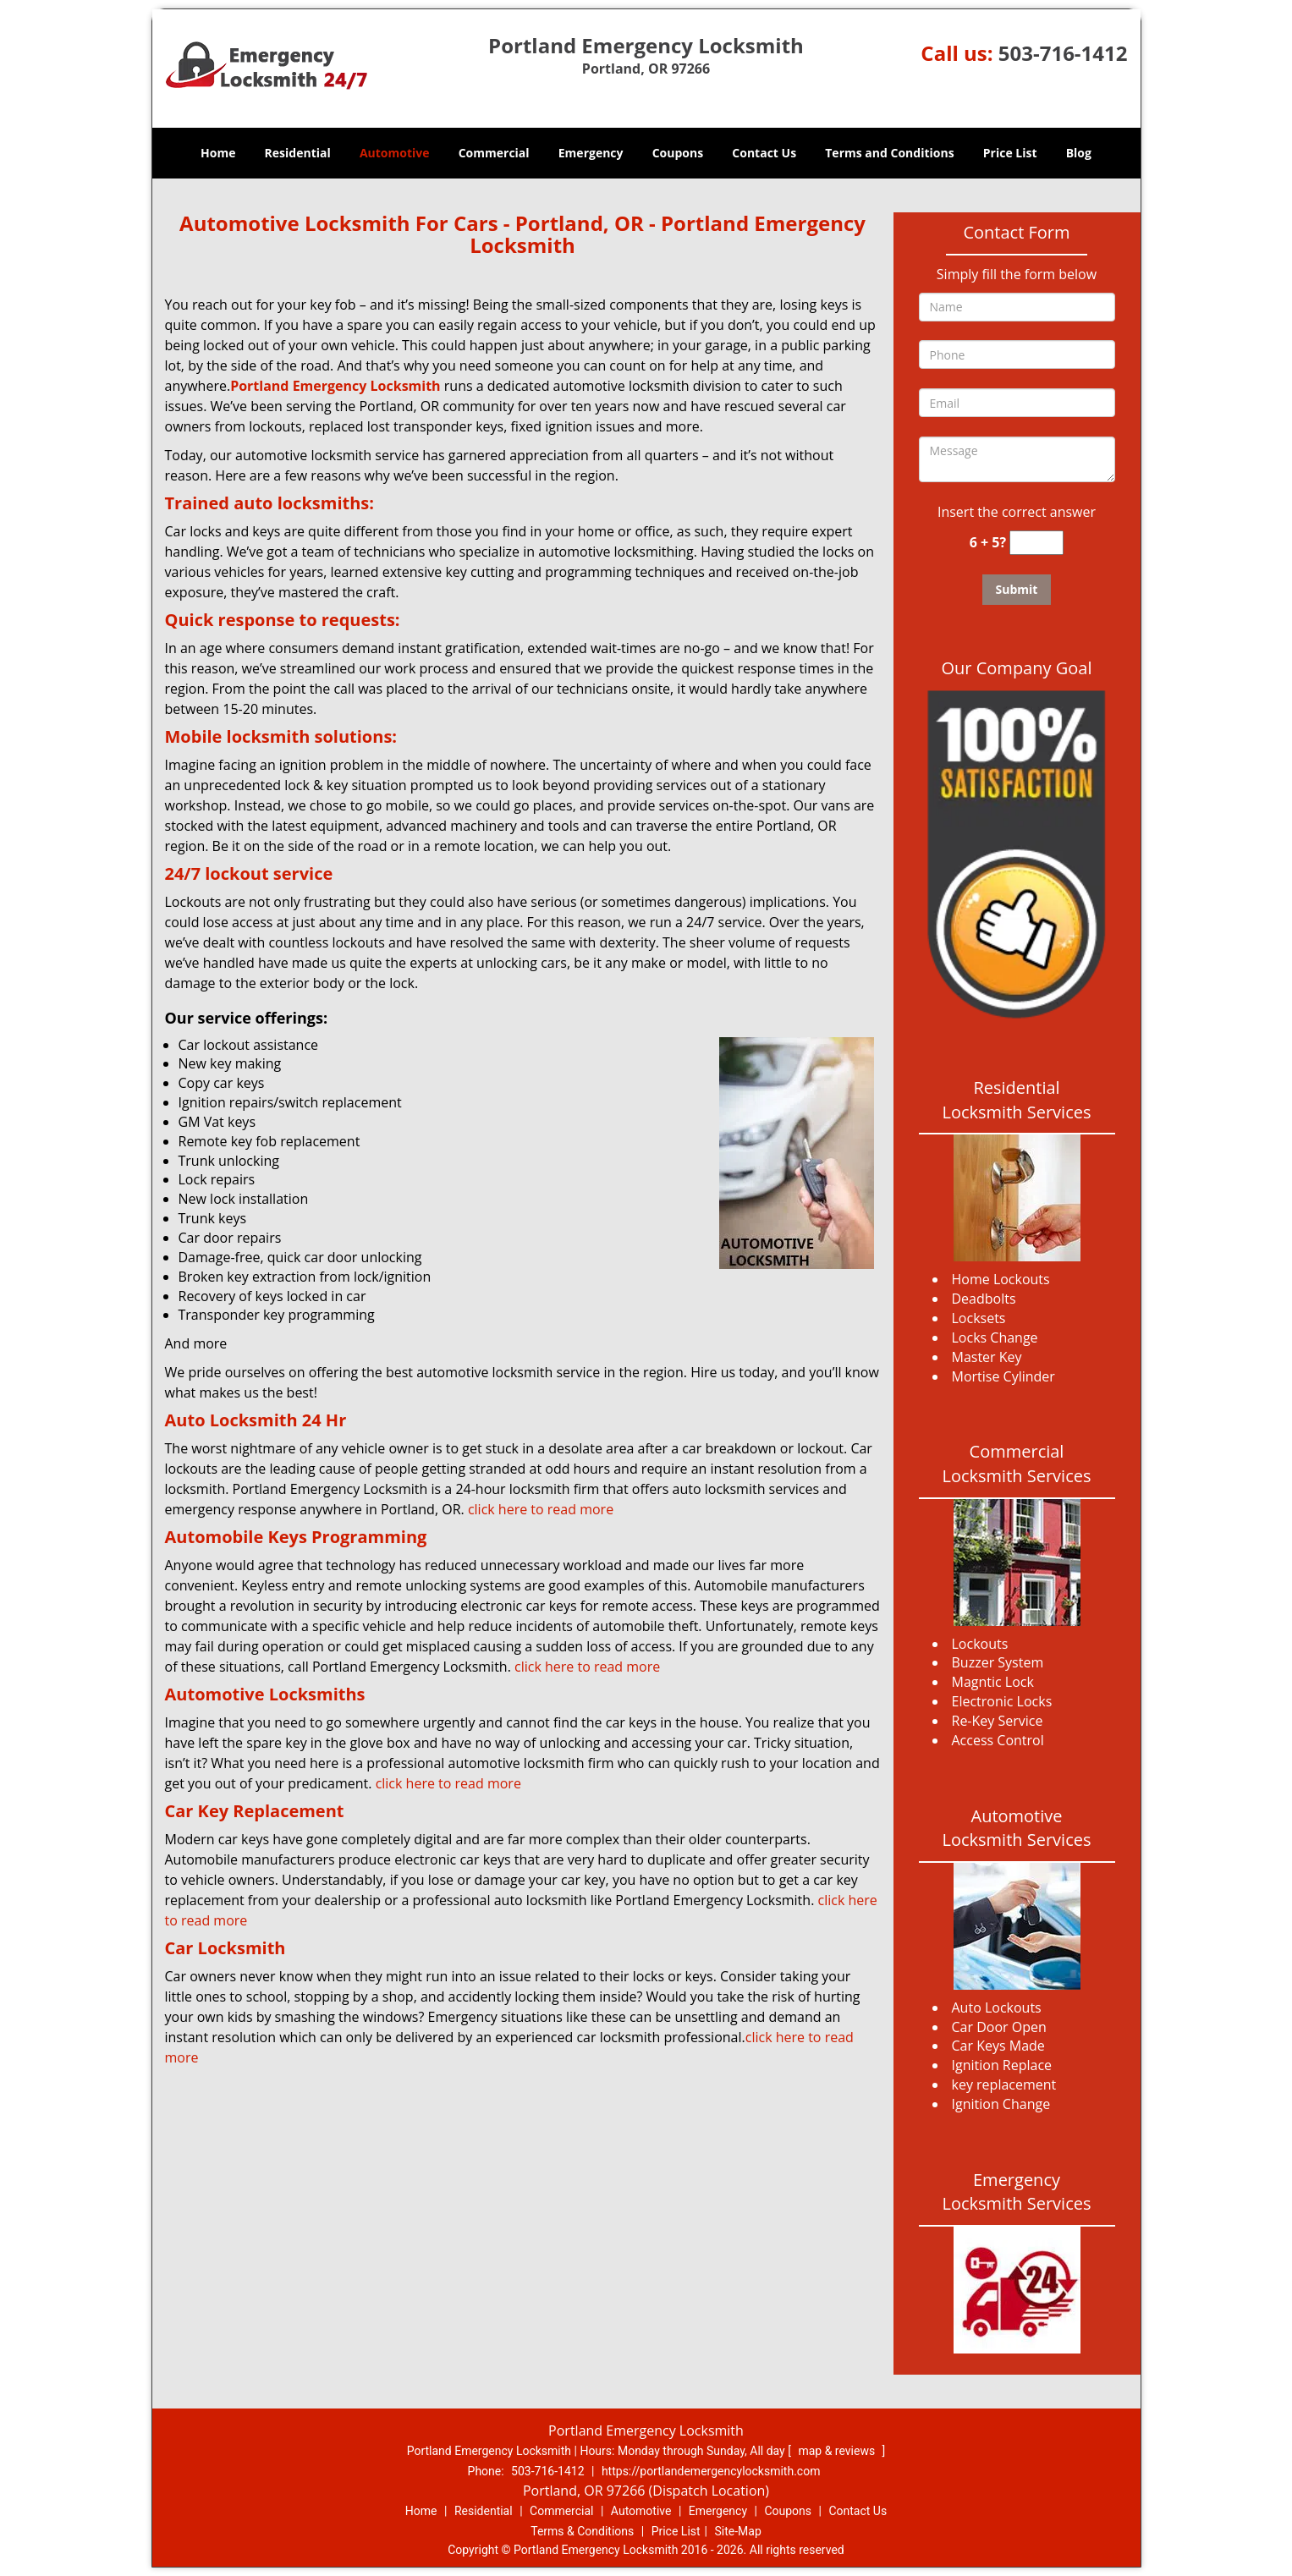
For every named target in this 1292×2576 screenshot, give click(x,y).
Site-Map (738, 2531)
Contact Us (764, 153)
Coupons (677, 153)
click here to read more (544, 1509)
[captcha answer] (1036, 542)
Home (218, 153)
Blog (1078, 153)
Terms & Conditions (582, 2531)
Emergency (591, 153)
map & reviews (837, 2451)
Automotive (395, 153)
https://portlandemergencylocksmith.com (711, 2471)
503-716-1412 (1063, 53)
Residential (298, 153)
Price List (1010, 153)
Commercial (494, 153)
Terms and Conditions (889, 153)
